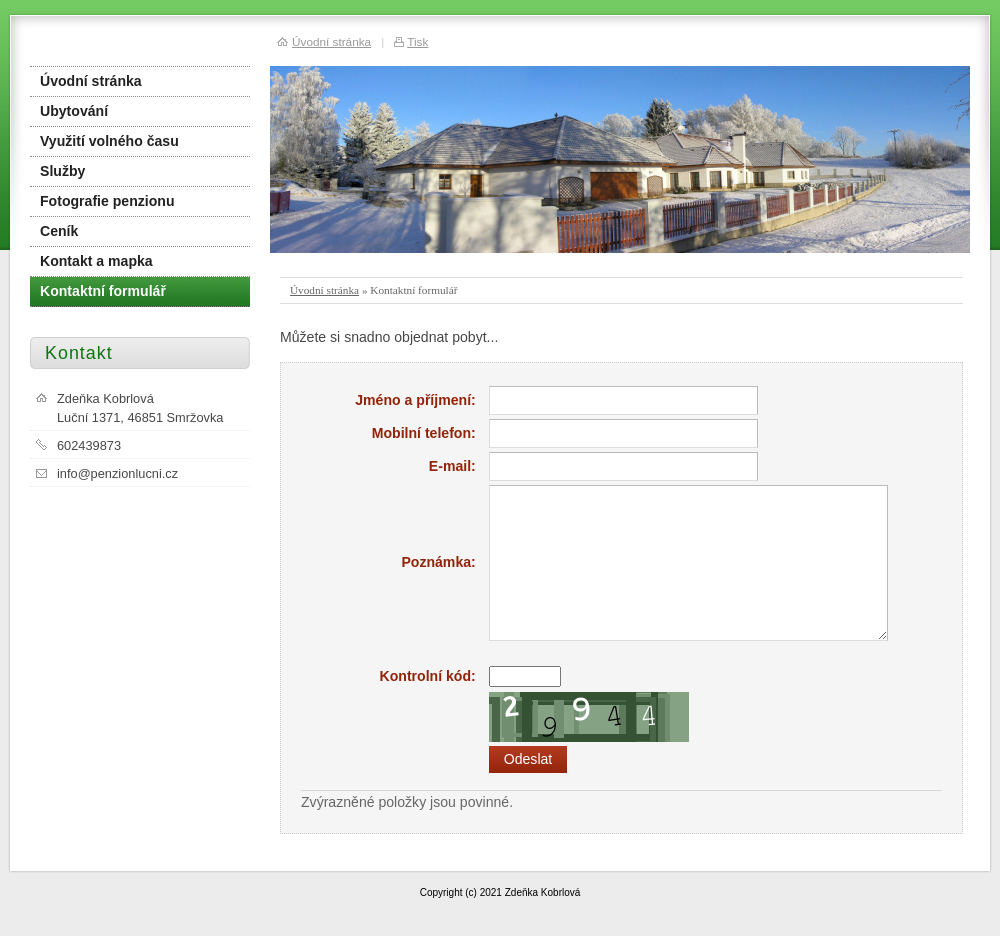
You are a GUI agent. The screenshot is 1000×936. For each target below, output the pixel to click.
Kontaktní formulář (103, 291)
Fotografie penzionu (107, 201)
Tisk (417, 41)
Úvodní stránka (324, 290)
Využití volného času (109, 141)
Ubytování (74, 111)
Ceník (59, 231)
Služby (62, 171)
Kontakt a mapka (96, 261)
